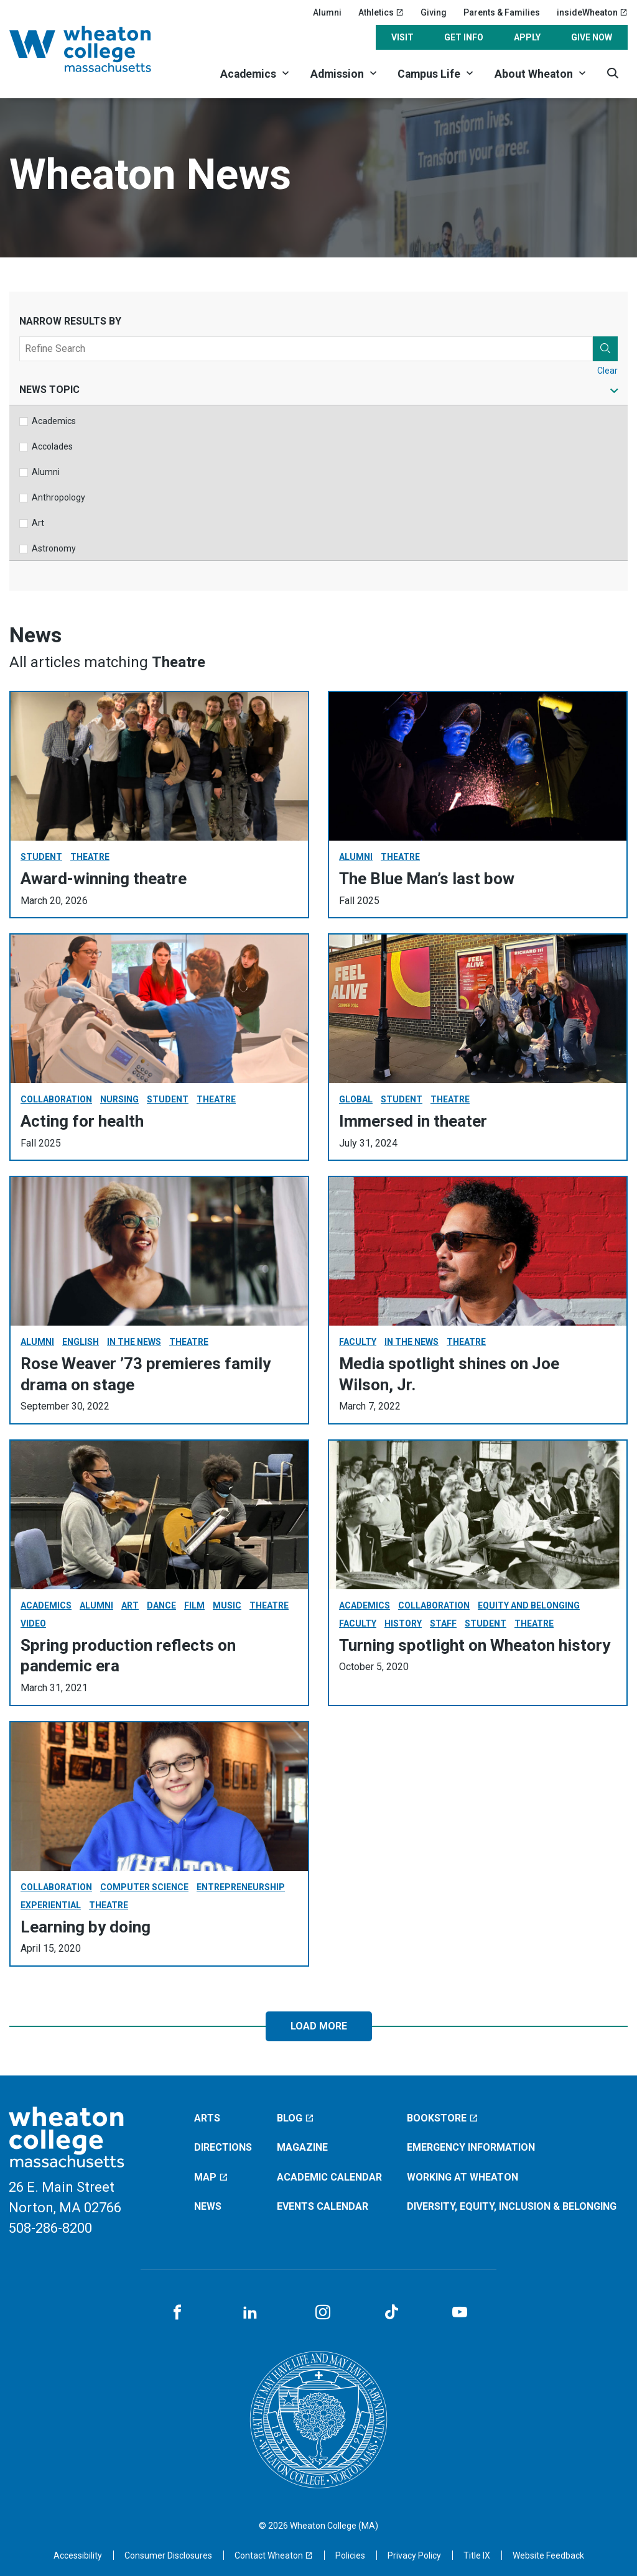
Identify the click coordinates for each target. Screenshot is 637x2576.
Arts (207, 2118)
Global (356, 1099)
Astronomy (54, 548)
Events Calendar (322, 2206)
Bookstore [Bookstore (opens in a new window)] (442, 2118)
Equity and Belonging (529, 1605)
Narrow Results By (70, 321)
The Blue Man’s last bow (426, 878)
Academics (248, 74)
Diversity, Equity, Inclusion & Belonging (511, 2206)
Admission (337, 74)
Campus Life (429, 74)
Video (33, 1623)
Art (38, 523)
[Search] (612, 73)
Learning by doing (86, 1927)
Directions (223, 2147)
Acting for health (82, 1121)
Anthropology (58, 497)
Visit (402, 37)
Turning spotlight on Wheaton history (474, 1645)
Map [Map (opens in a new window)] (211, 2177)
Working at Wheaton (462, 2177)
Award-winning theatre (104, 878)
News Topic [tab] (49, 390)
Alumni (327, 12)
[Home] (95, 49)
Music (227, 1605)
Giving (434, 12)
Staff (443, 1623)
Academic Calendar (329, 2177)
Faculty (357, 1342)
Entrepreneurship (241, 1887)
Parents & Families (501, 12)
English (80, 1342)
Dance (161, 1605)
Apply (527, 37)
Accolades (52, 446)
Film (194, 1605)
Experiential (51, 1905)
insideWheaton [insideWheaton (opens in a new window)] (592, 12)
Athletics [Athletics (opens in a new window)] (381, 12)
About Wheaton (534, 74)
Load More (319, 2026)
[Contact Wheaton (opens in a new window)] (273, 2555)
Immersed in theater (413, 1121)
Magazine (302, 2147)
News (207, 2206)
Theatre (89, 857)
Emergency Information (471, 2147)
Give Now (591, 37)
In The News (134, 1342)
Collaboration (56, 1099)
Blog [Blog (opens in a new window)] (295, 2118)
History (403, 1623)
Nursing (119, 1099)
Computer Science (144, 1887)
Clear (607, 370)
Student (41, 857)
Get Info (463, 37)
